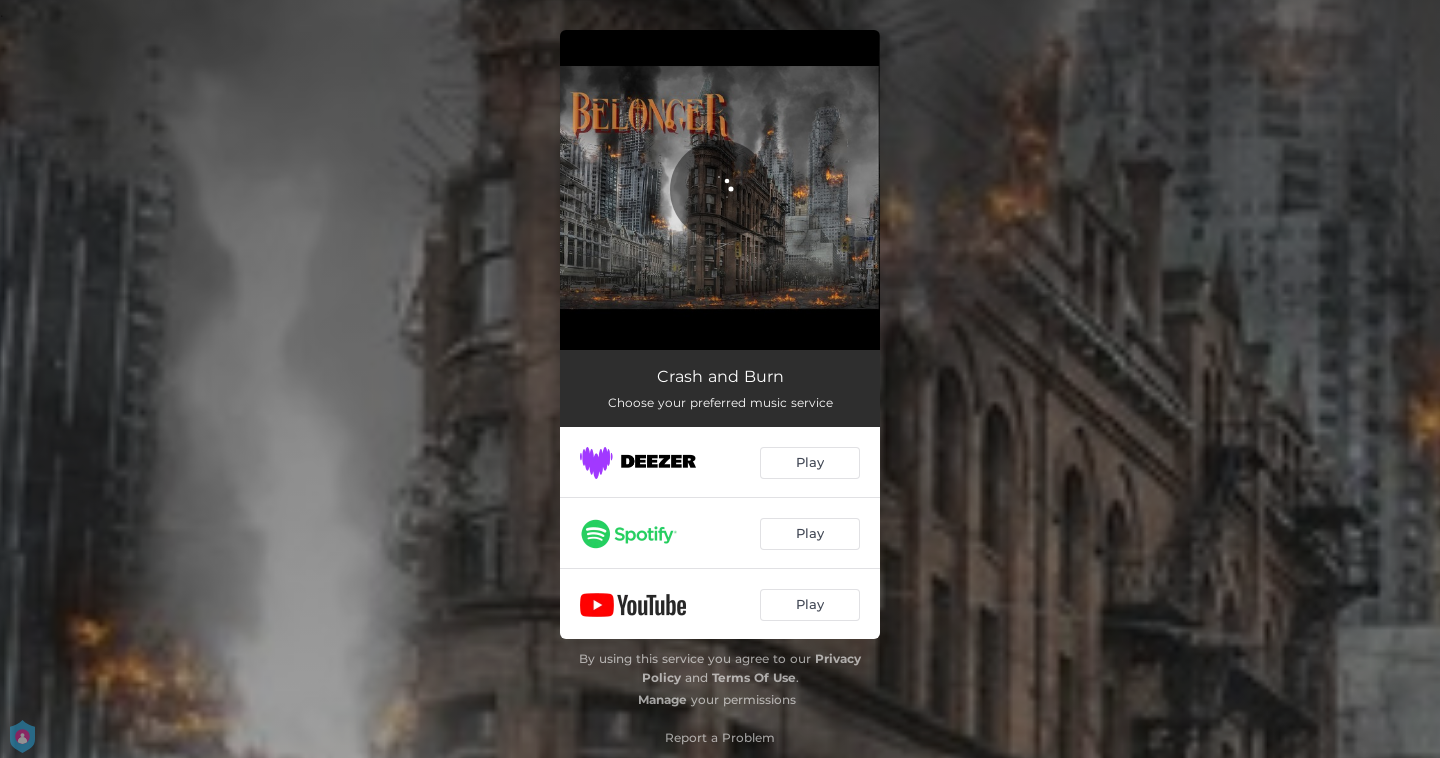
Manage (662, 699)
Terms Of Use (754, 677)
